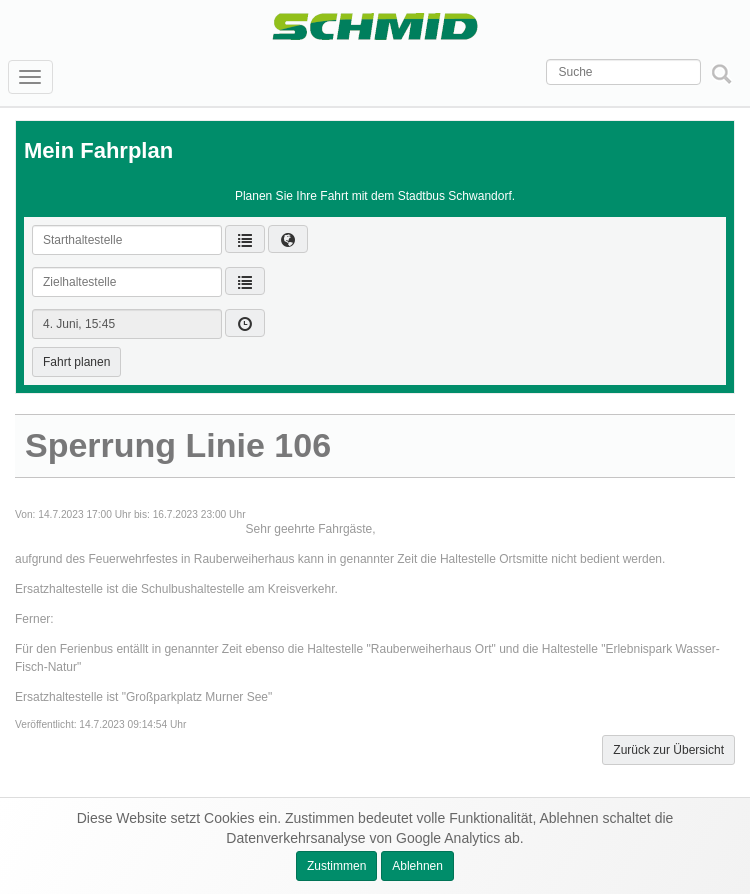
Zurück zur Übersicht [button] (668, 750)
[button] (288, 239)
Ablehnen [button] (417, 866)
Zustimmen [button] (336, 866)
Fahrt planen (76, 362)
